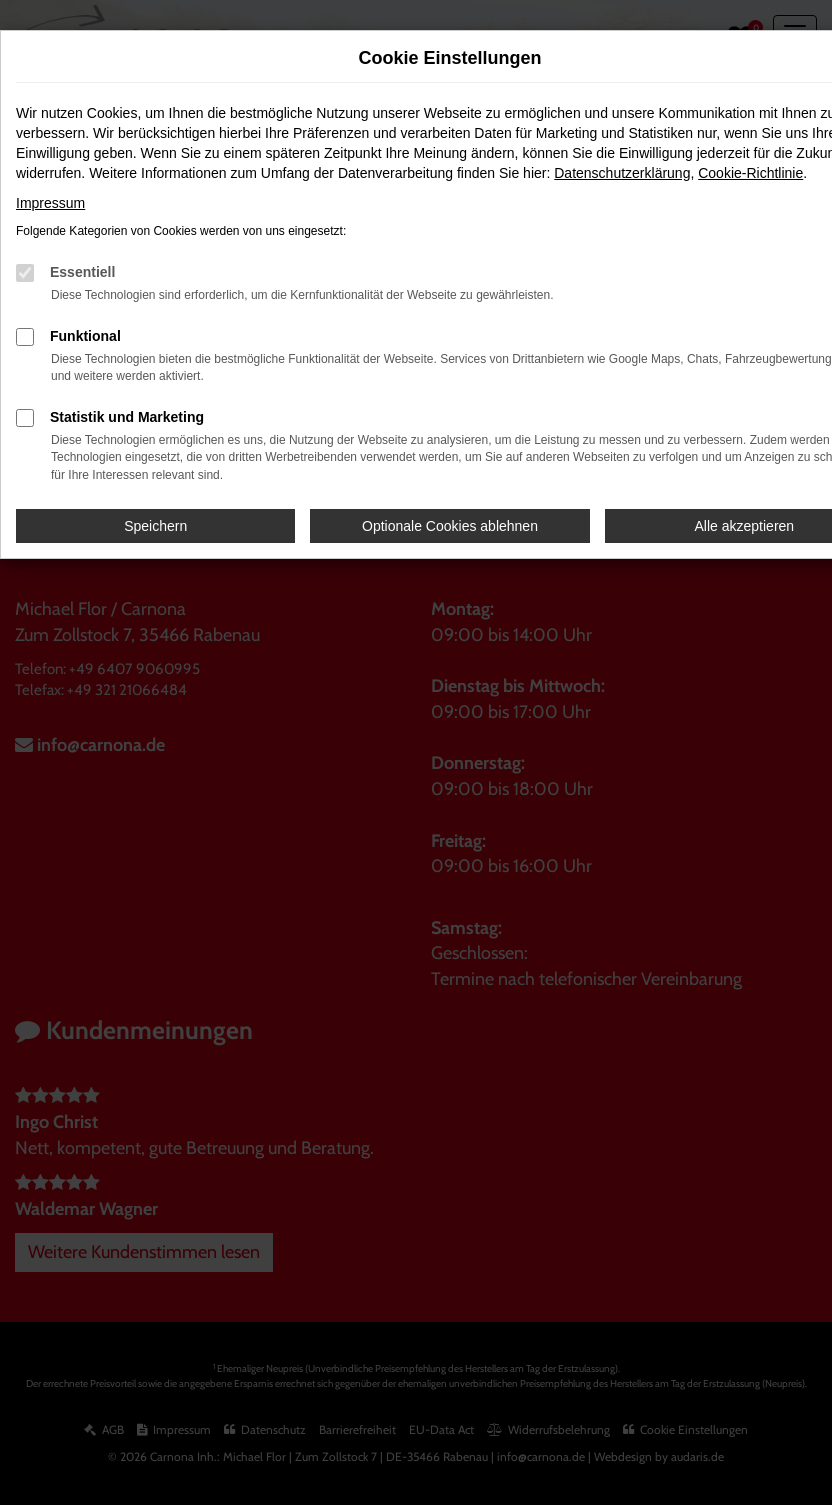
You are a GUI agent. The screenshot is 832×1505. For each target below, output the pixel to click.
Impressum (50, 203)
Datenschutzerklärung (622, 173)
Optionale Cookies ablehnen (450, 526)
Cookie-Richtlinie (750, 173)
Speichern (155, 526)
